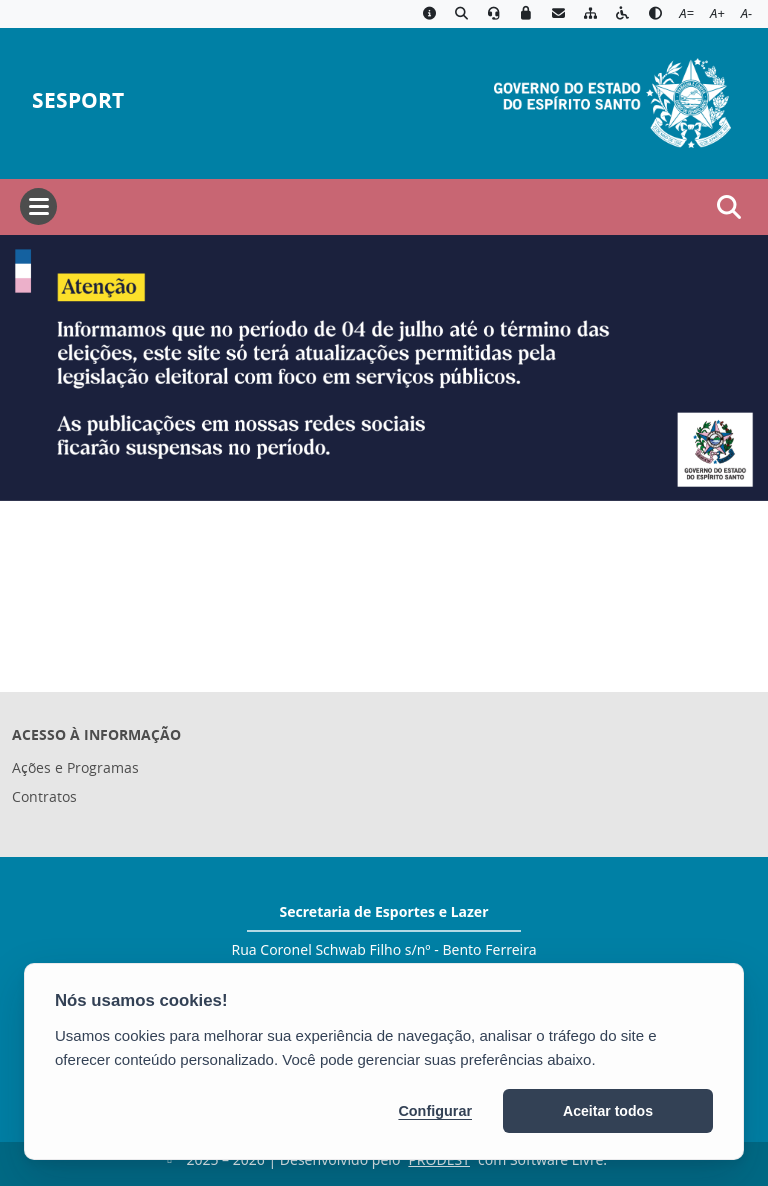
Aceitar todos (608, 1111)
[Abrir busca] (729, 207)
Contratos (44, 796)
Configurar (435, 1111)
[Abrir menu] (38, 206)
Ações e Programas (75, 767)
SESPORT (78, 100)
